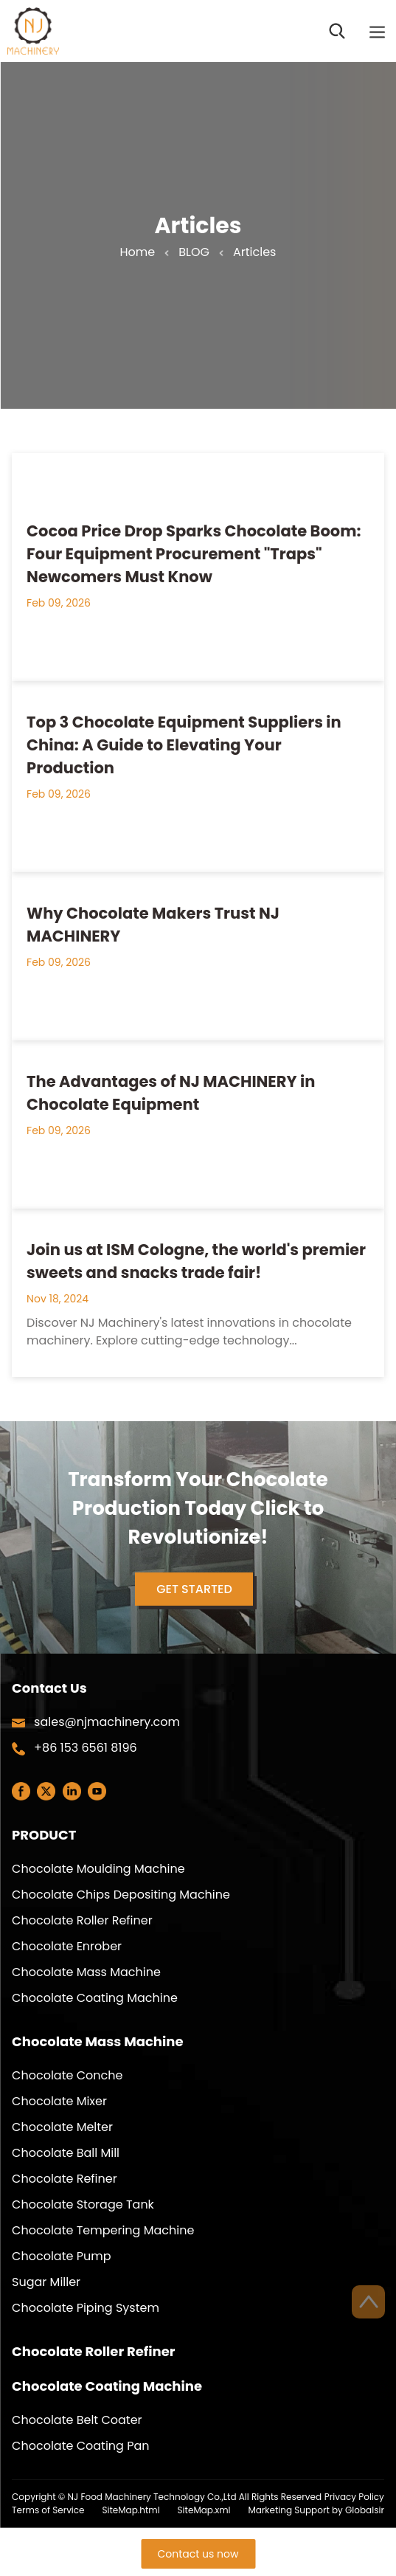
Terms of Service (48, 2510)
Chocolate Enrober (67, 1946)
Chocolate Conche (67, 2075)
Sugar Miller (46, 2281)
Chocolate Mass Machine (86, 1972)
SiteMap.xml (204, 2510)
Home (138, 252)
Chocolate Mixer (59, 2101)
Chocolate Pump (61, 2256)
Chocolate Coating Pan (80, 2445)
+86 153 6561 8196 (85, 1747)
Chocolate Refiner (64, 2178)
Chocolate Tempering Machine (103, 2230)
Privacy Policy (354, 2496)
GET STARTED (198, 1592)
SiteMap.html (130, 2510)
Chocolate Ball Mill (65, 2152)
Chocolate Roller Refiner (82, 1920)
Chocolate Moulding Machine (98, 1868)
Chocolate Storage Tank (83, 2204)
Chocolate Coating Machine (95, 1997)
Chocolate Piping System (85, 2307)
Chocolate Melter (62, 2127)
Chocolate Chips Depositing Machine (121, 1894)
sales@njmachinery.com (107, 1721)
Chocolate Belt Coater (77, 2419)
